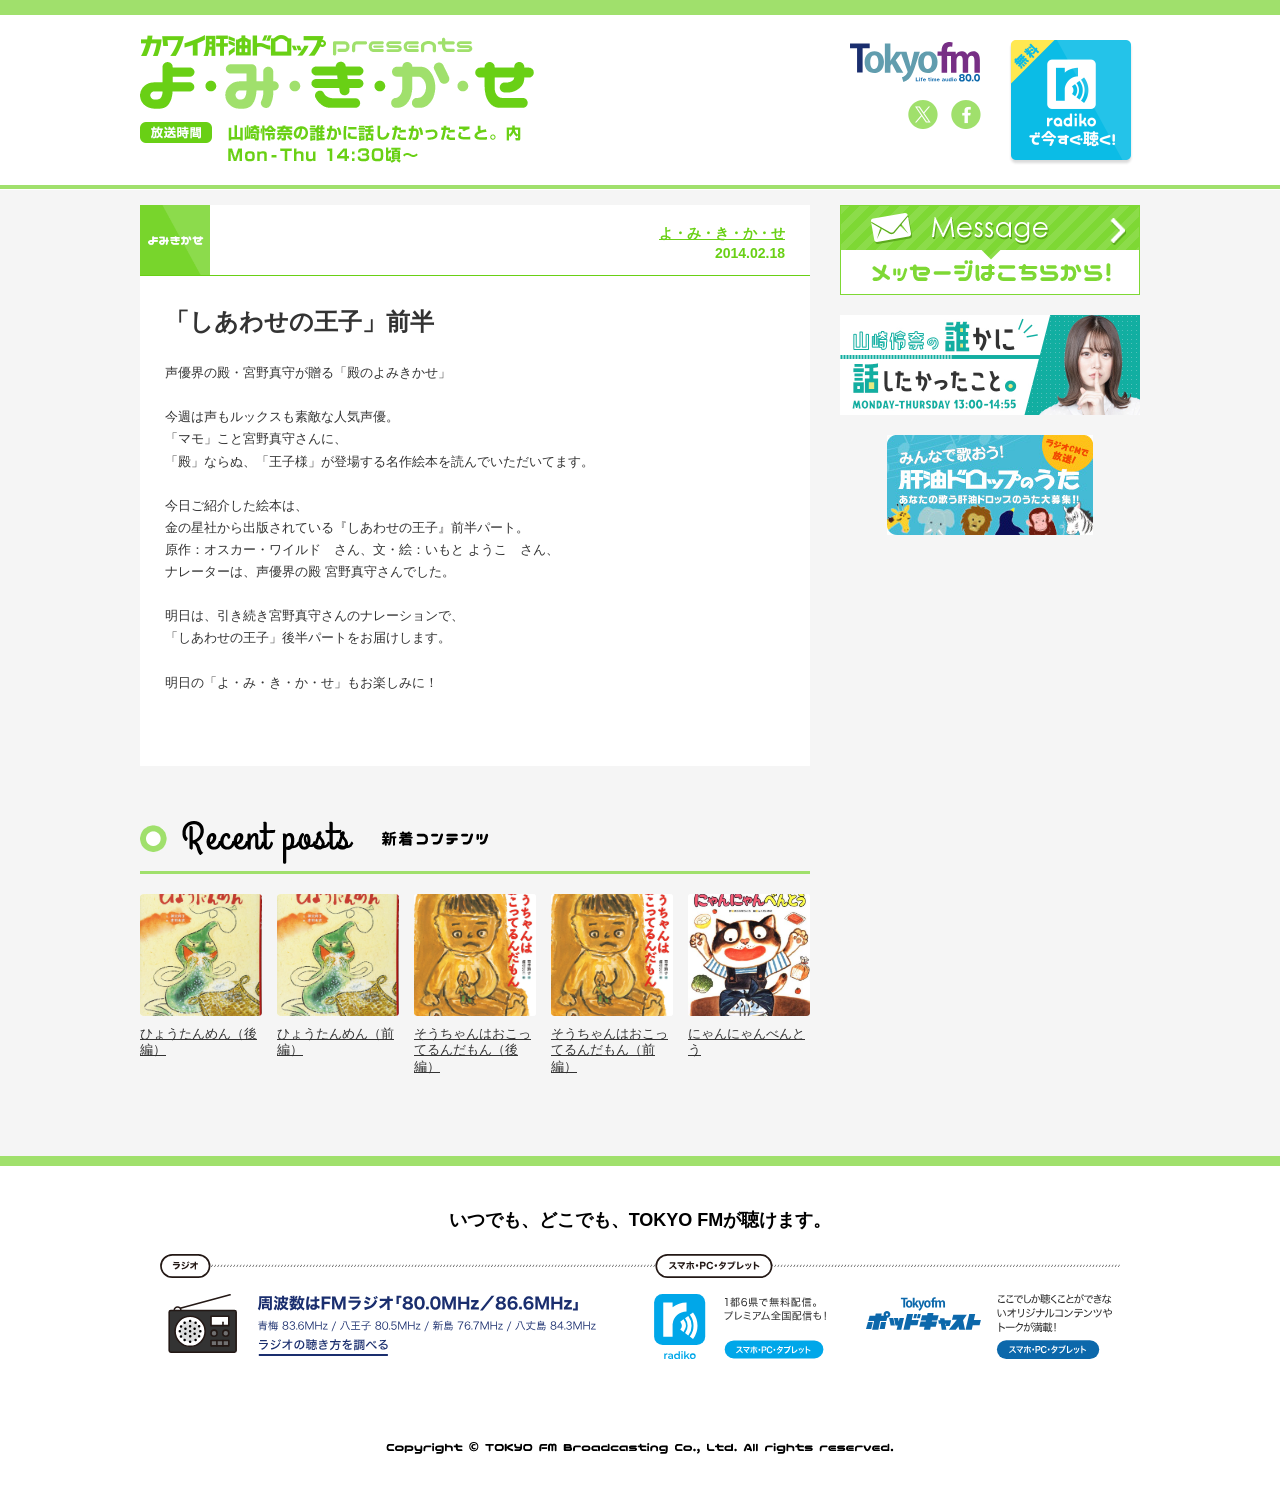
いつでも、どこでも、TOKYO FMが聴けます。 (640, 1220)
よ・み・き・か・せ (722, 233)
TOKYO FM (915, 62)
